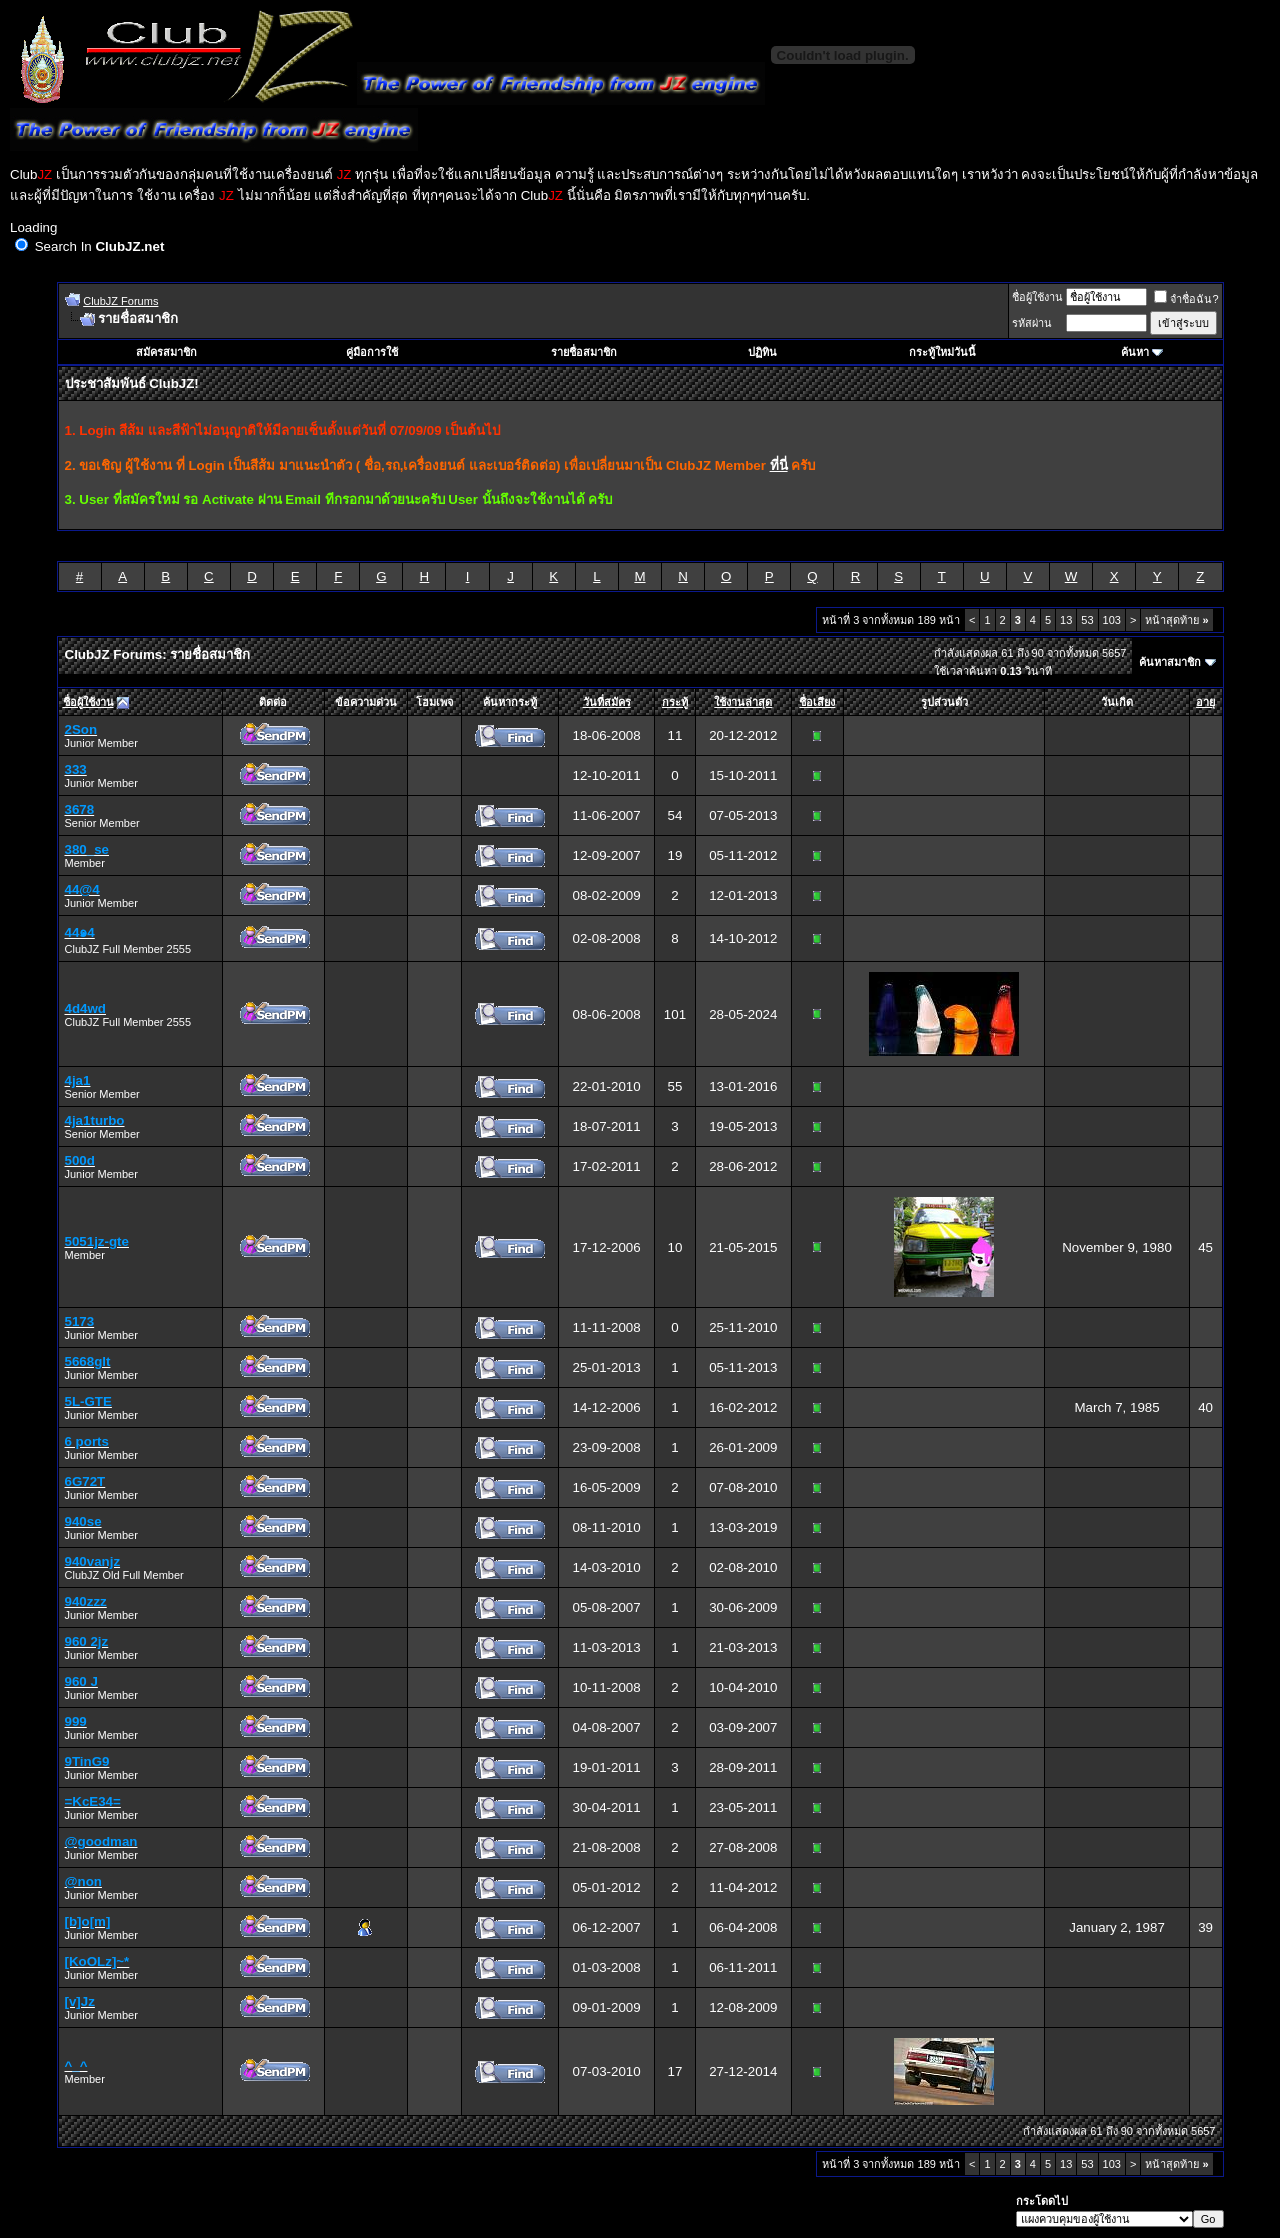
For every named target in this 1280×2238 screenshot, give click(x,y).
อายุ (1205, 702)
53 (1087, 620)
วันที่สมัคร (607, 702)
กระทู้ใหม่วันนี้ (942, 352)
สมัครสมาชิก (166, 352)
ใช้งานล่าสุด (743, 702)
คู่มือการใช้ (372, 352)
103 (1112, 620)
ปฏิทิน (762, 352)
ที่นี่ (779, 465)
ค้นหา (1135, 352)
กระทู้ (675, 702)
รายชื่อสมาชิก (584, 352)
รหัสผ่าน (1032, 323)
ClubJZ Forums (120, 301)
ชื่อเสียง (817, 702)
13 (1066, 620)
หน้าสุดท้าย (1176, 620)
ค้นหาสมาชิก (1170, 662)
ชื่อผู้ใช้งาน (1037, 297)
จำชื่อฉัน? (1186, 299)
